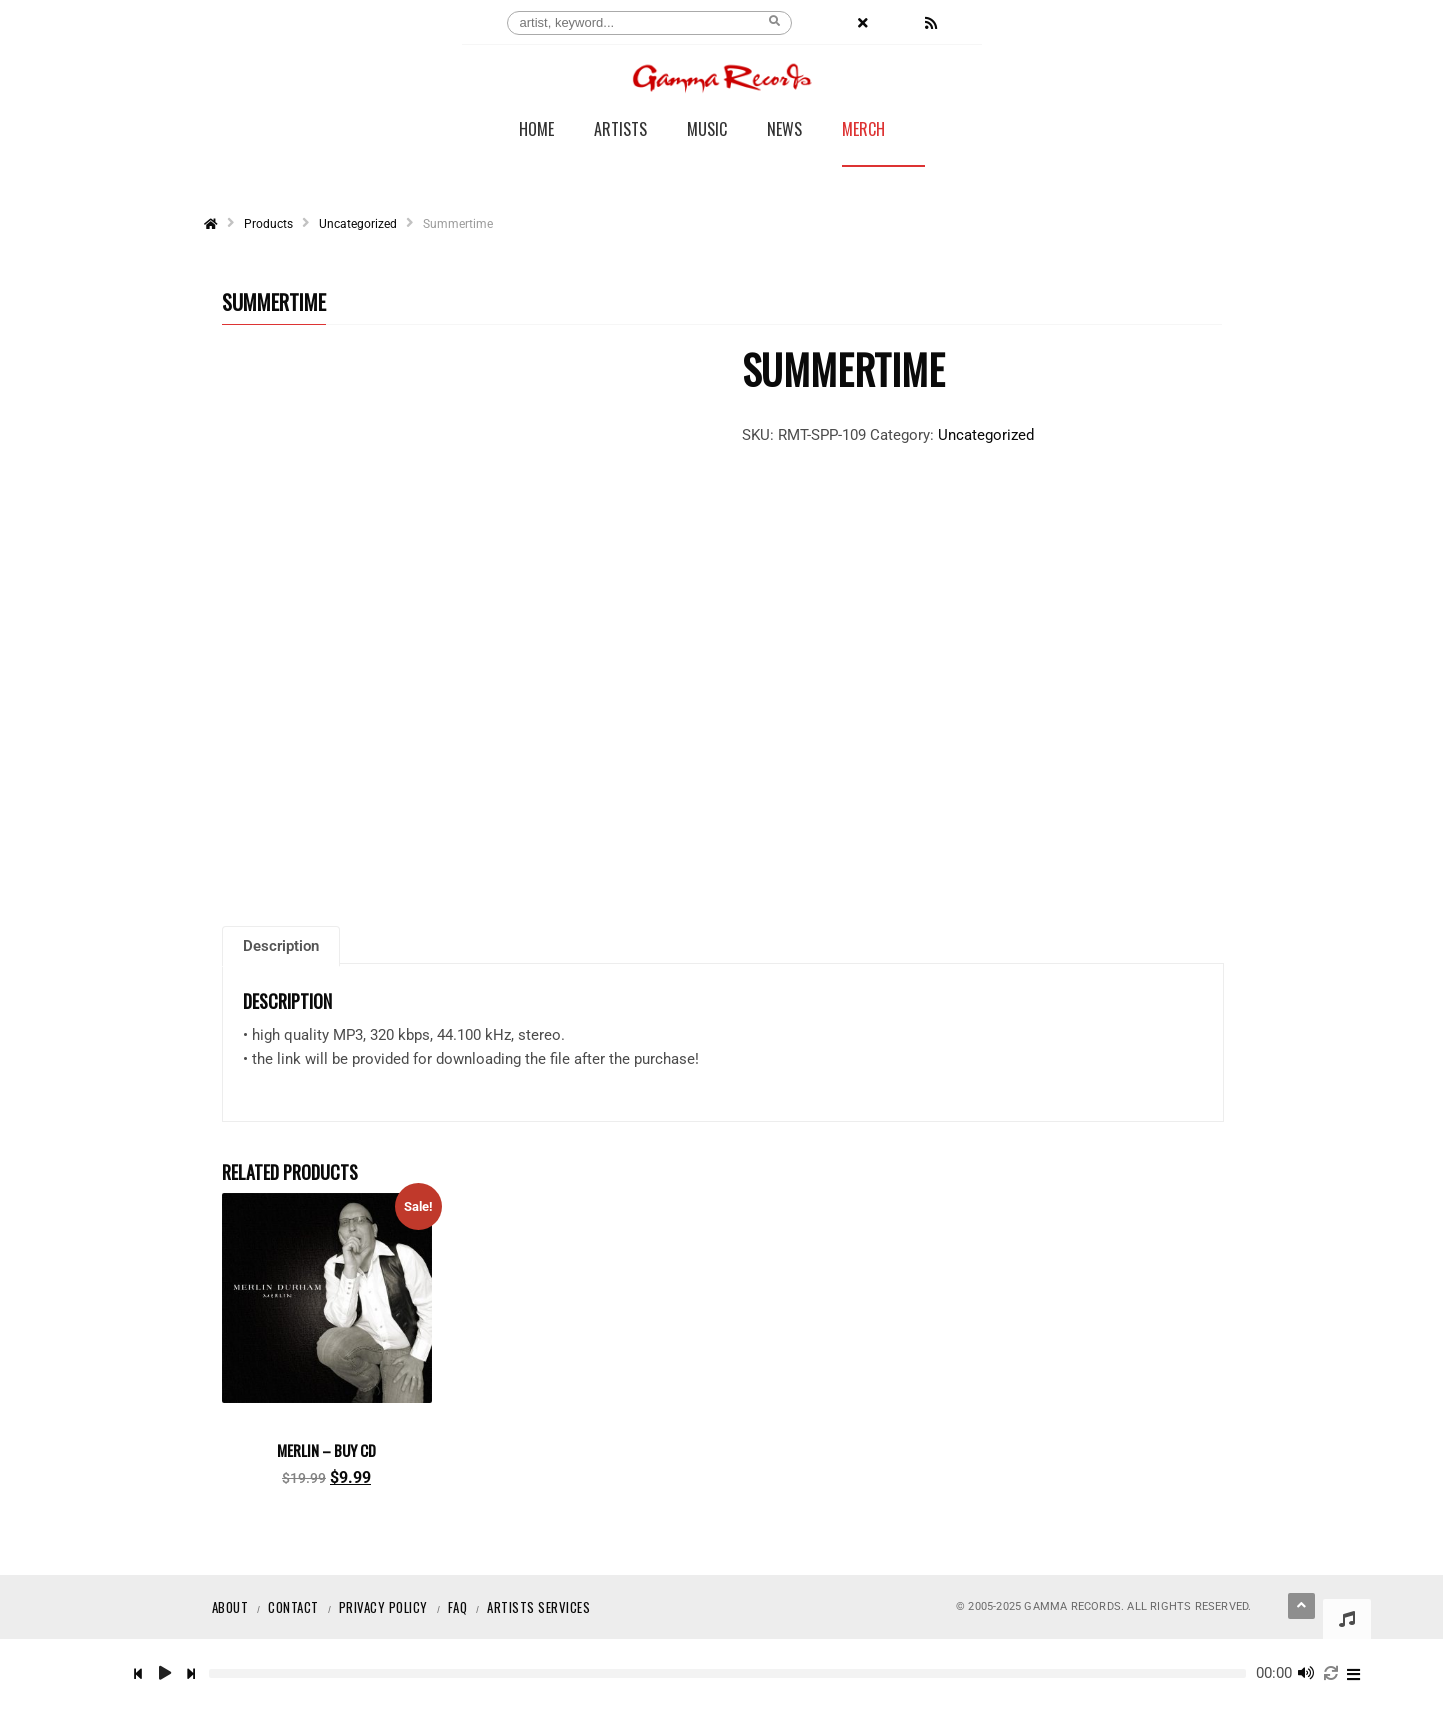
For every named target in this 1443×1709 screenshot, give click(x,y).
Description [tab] (281, 947)
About (230, 1607)
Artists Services (538, 1607)
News (784, 131)
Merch (863, 131)
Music (707, 131)
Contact (293, 1607)
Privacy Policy (383, 1607)
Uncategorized (986, 435)
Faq (458, 1607)
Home (536, 131)
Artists (620, 131)
